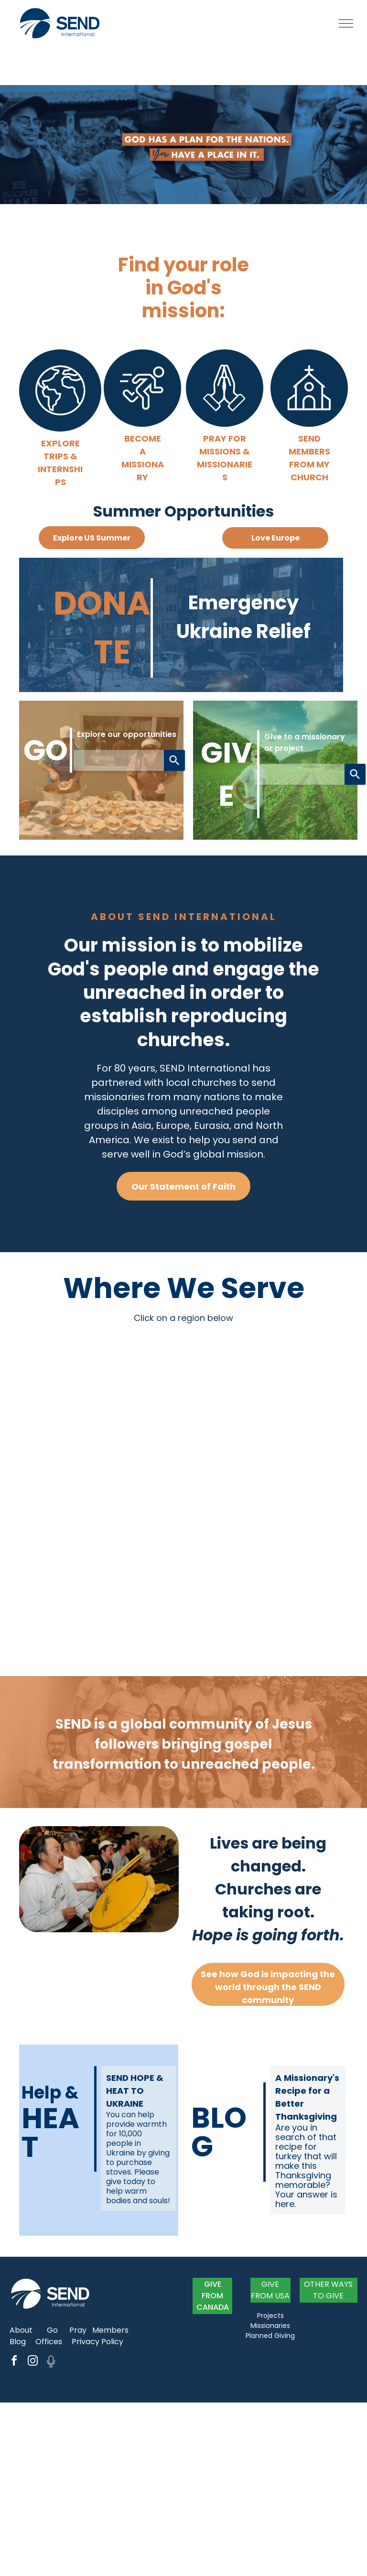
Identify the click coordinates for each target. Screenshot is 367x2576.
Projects (270, 2315)
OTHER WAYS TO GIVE (328, 2290)
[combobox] (119, 760)
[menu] (346, 23)
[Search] (174, 760)
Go (52, 2330)
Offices (48, 2341)
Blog (18, 2341)
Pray (77, 2330)
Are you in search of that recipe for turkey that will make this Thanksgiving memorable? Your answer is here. (306, 2165)
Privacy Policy (97, 2341)
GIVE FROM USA (270, 2290)
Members (110, 2330)
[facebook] (14, 2362)
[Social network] (51, 2362)
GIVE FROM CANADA (212, 2296)
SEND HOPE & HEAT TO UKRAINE (134, 2091)
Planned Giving (270, 2335)
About (21, 2330)
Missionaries (270, 2325)
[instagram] (32, 2362)
